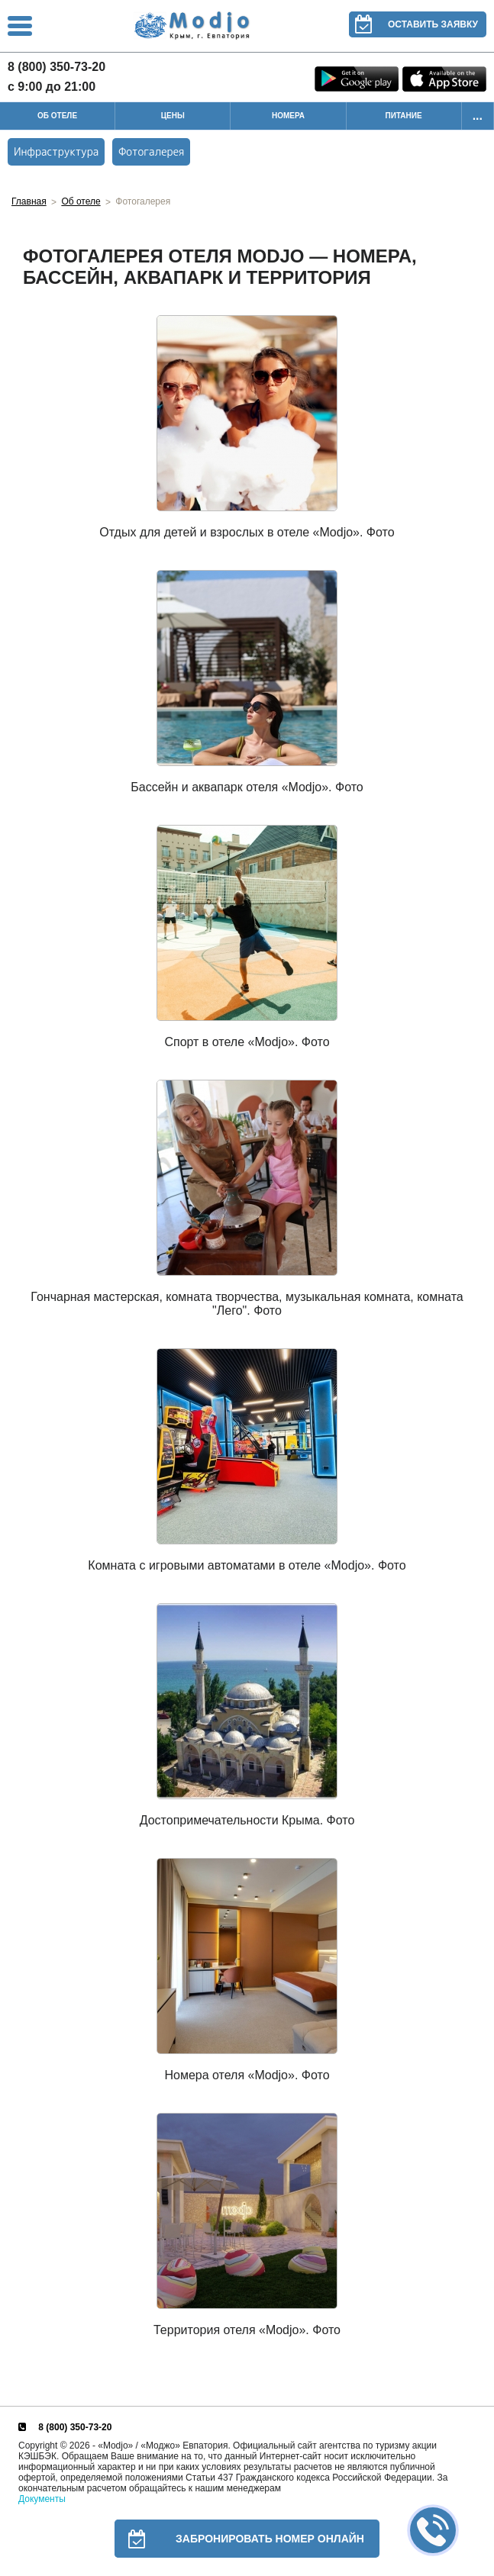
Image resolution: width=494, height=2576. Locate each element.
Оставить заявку (413, 24)
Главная (29, 201)
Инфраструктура (56, 151)
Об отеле (80, 201)
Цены (173, 115)
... (478, 115)
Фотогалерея (151, 151)
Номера (288, 115)
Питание (404, 115)
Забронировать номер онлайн (239, 2539)
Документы (42, 2499)
